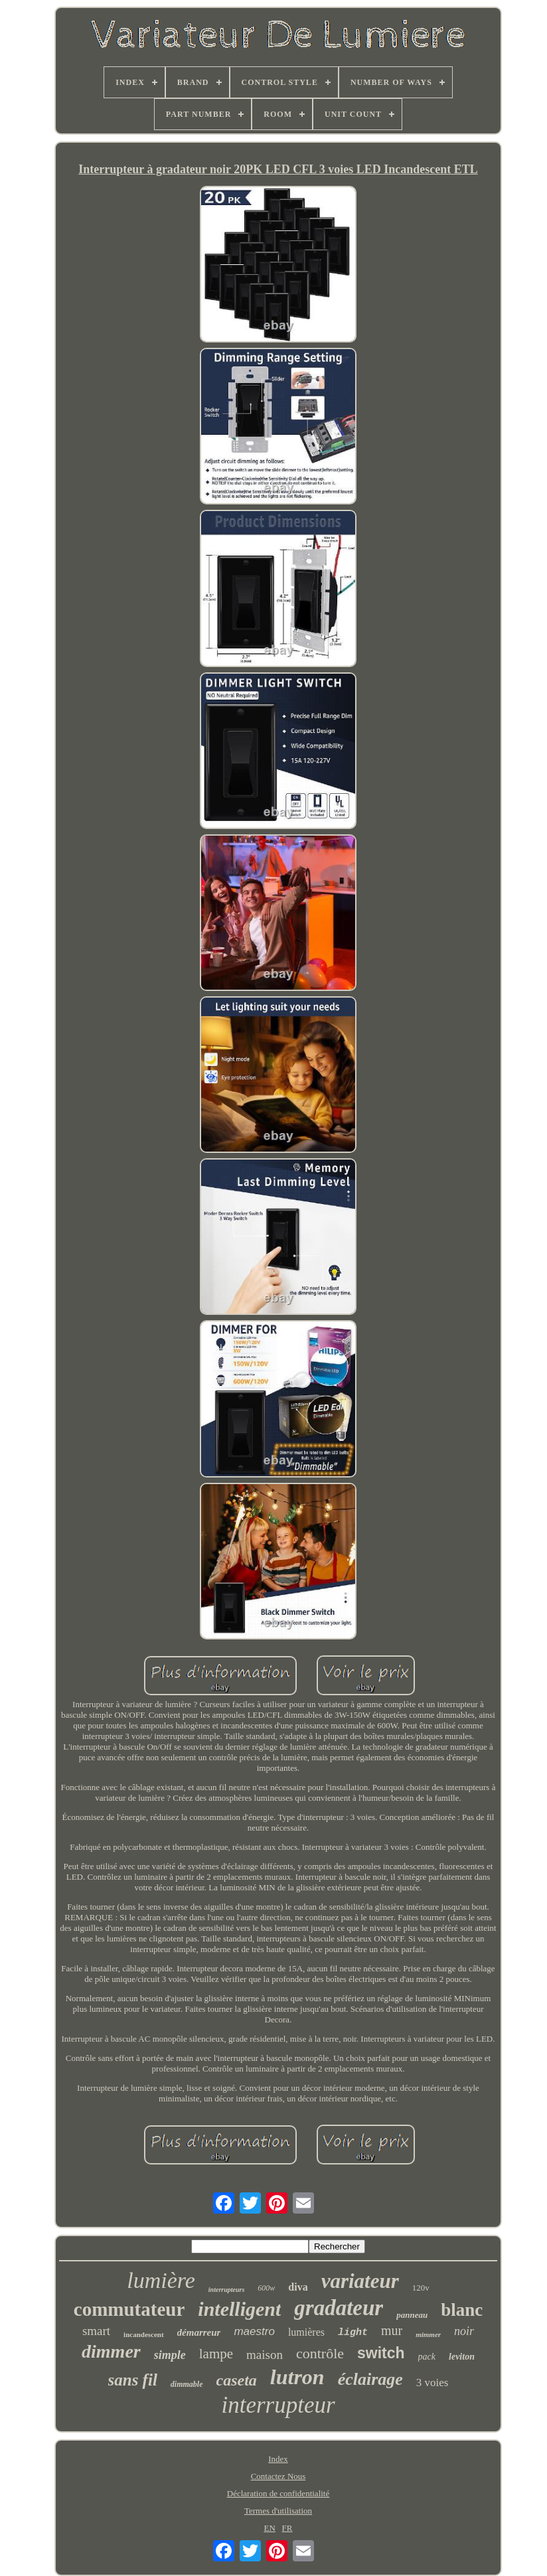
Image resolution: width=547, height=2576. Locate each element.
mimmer (428, 2334)
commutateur (129, 2309)
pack (426, 2357)
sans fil (132, 2380)
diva (297, 2287)
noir (464, 2331)
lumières (306, 2332)
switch (381, 2353)
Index (278, 2459)
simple (170, 2355)
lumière (161, 2280)
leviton (462, 2357)
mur (391, 2330)
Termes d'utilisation (278, 2511)
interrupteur (278, 2405)
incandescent (143, 2334)
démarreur (199, 2332)
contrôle (320, 2353)
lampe (216, 2354)
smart (96, 2331)
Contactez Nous (278, 2476)
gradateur (338, 2308)
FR (287, 2528)
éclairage (370, 2379)
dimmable (187, 2384)
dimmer (111, 2351)
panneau (412, 2315)
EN (269, 2528)
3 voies (432, 2382)
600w (266, 2288)
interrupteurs (226, 2289)
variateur (360, 2281)
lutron (297, 2377)
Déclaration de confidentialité (278, 2493)
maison (264, 2355)
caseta (236, 2380)
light (353, 2332)
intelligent (239, 2309)
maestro (254, 2331)
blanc (462, 2310)
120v (421, 2288)
